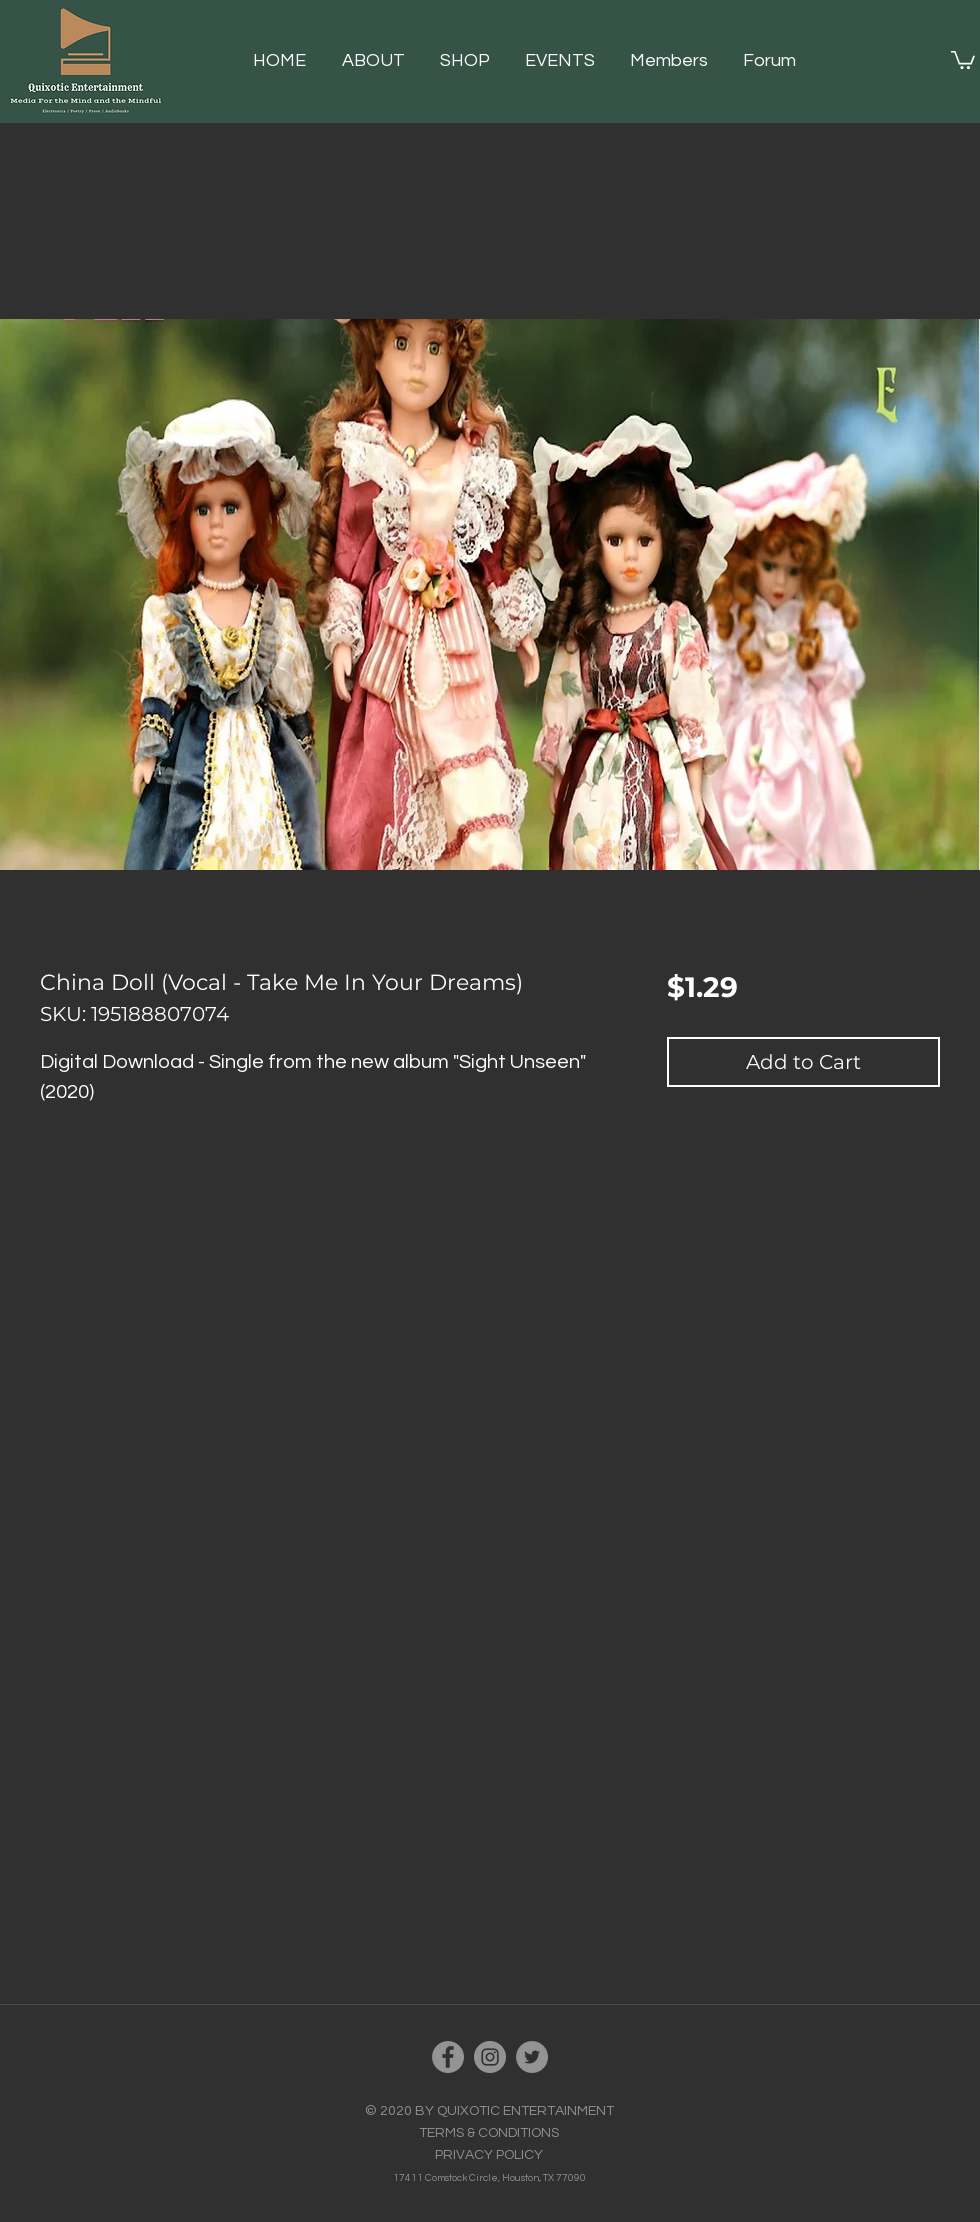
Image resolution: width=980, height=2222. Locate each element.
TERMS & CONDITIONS (489, 2133)
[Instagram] (490, 2057)
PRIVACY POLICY (489, 2155)
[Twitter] (532, 2057)
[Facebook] (448, 2057)
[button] (472, 61)
